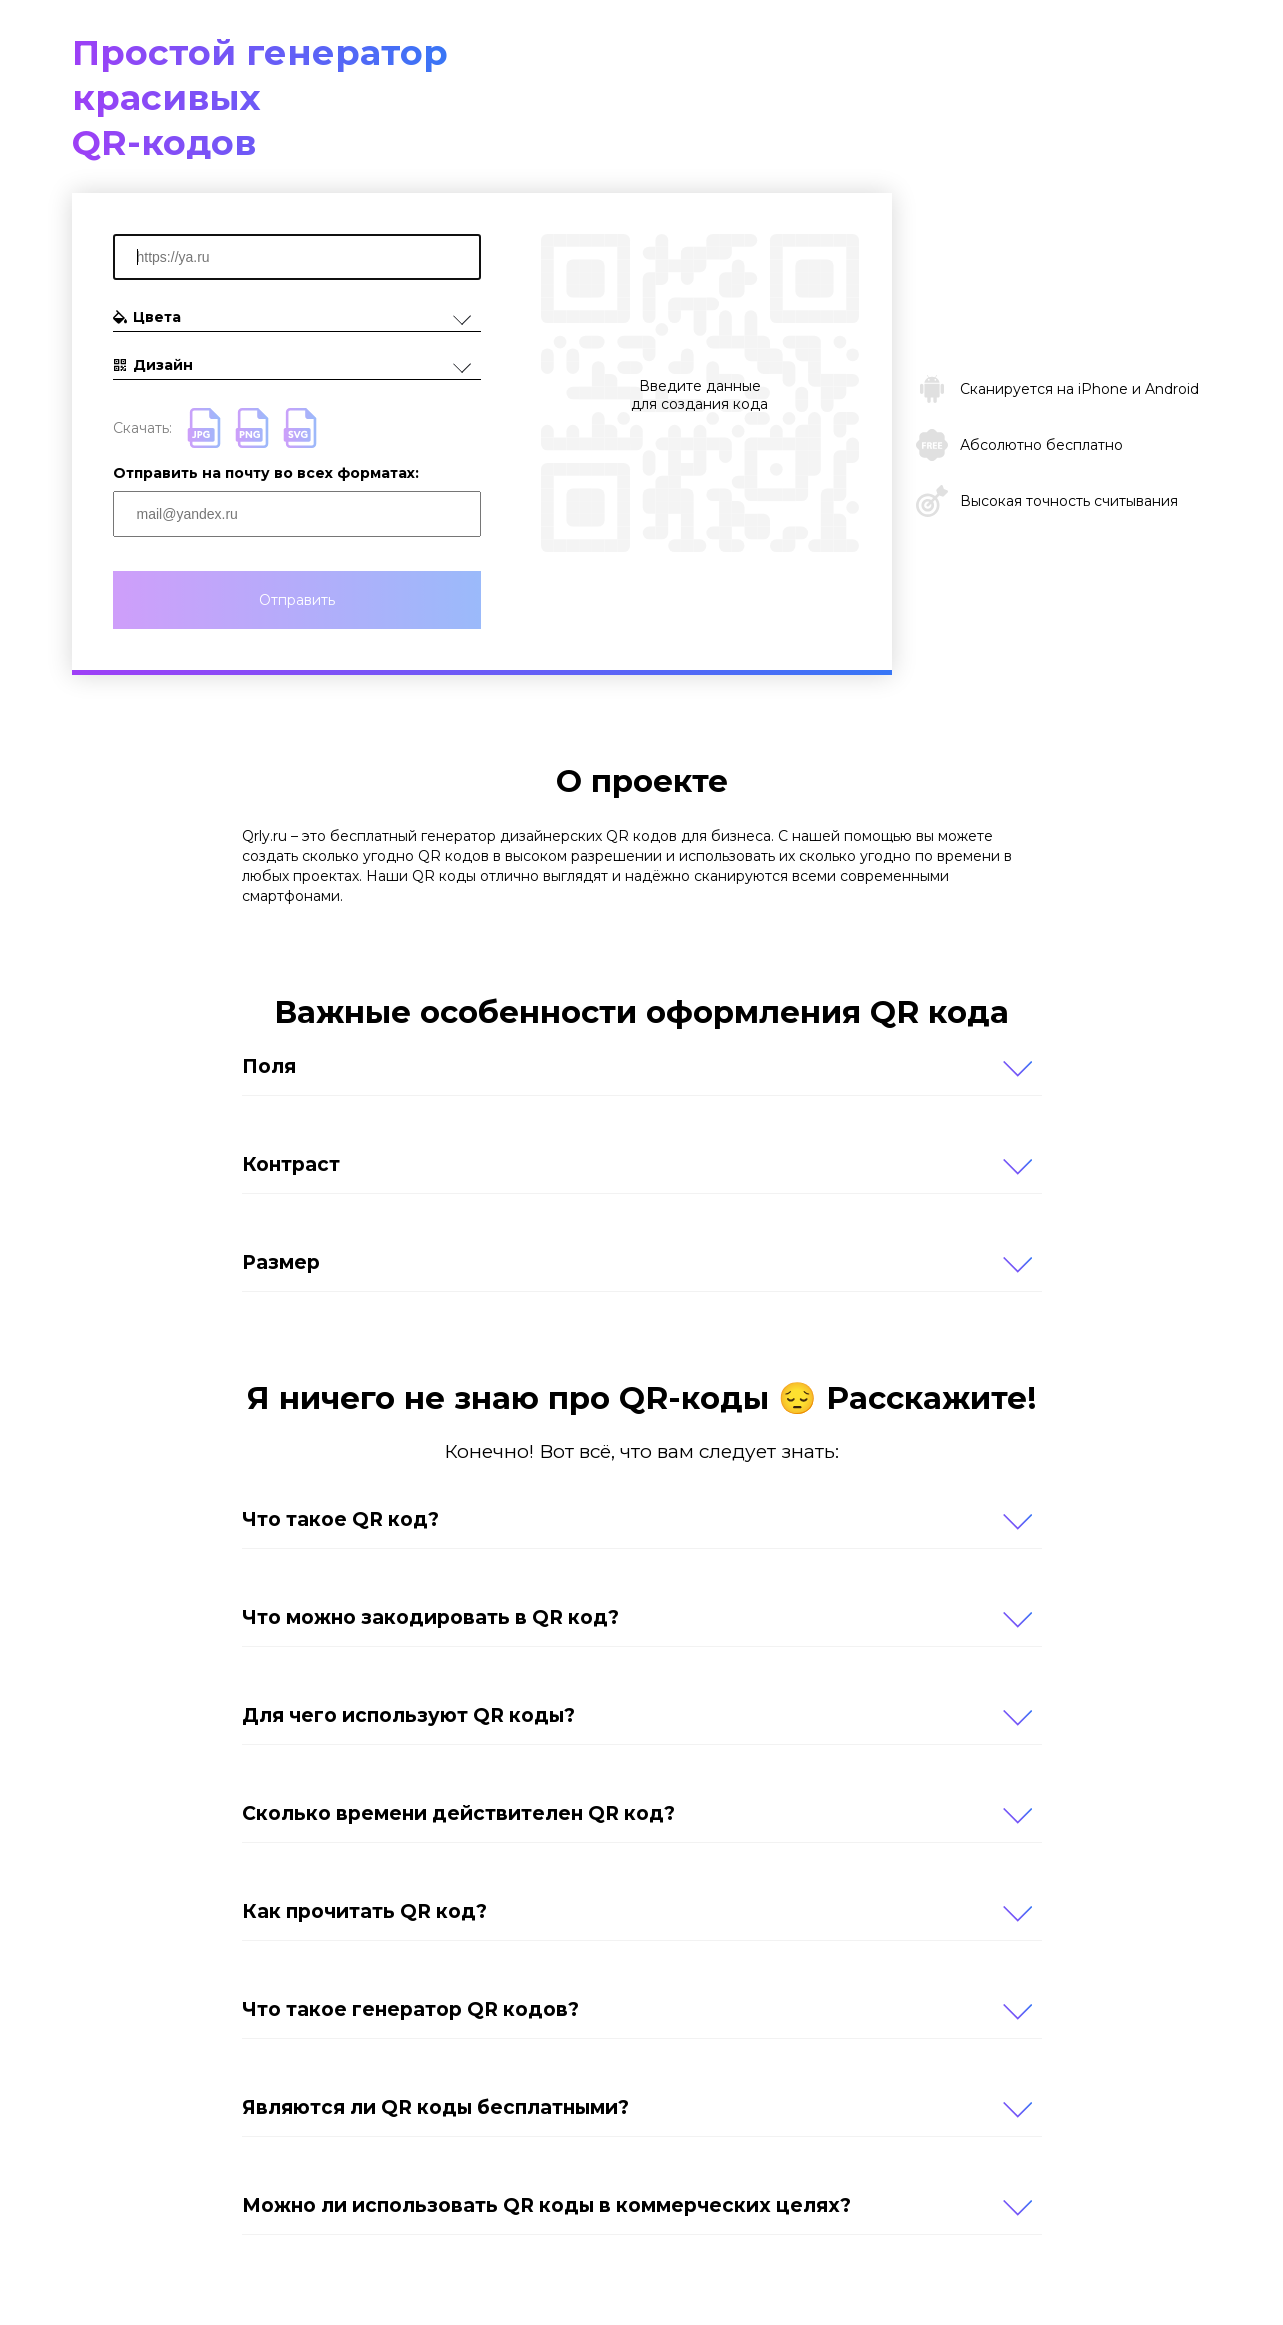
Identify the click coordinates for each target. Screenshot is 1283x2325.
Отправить (297, 600)
